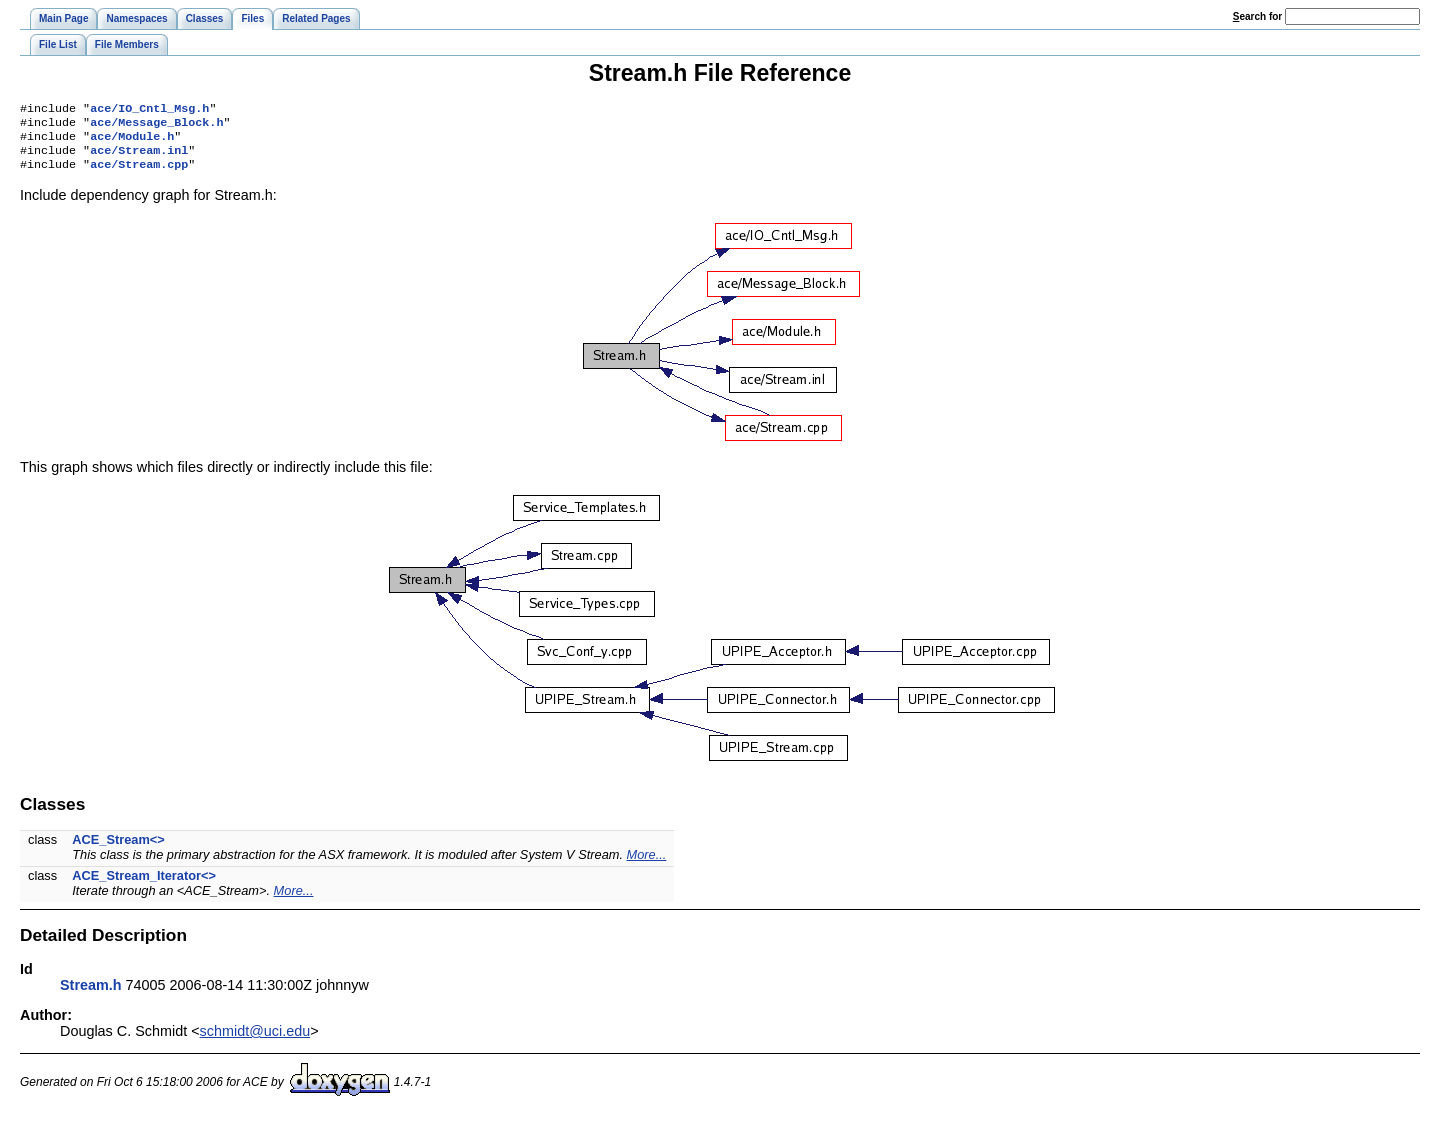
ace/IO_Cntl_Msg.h (149, 110)
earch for (1257, 16)
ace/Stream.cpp (139, 174)
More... (647, 864)
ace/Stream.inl (139, 158)
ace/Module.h (132, 142)
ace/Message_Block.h (156, 126)
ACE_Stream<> (118, 849)
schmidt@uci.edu (255, 1041)
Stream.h (91, 995)
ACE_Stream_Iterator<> (144, 885)
